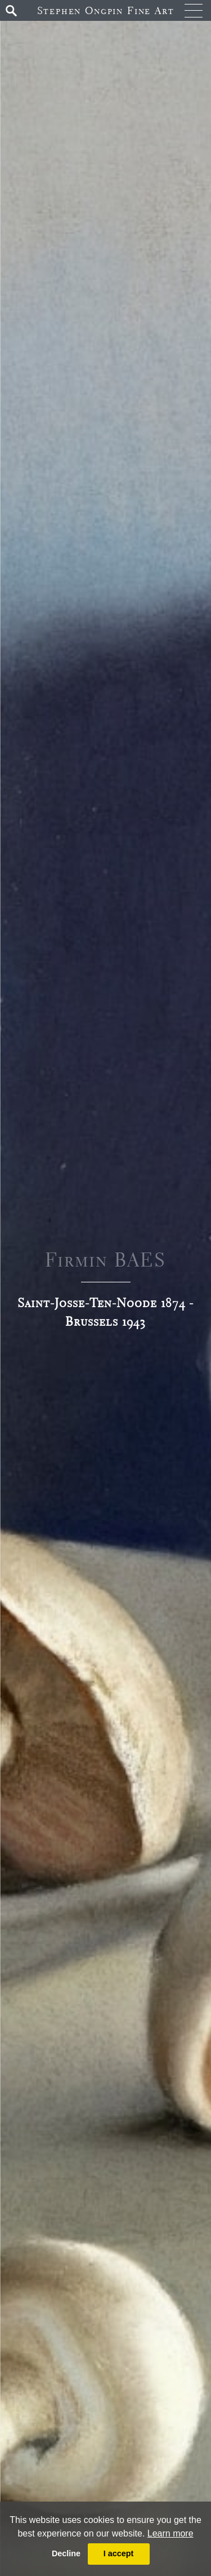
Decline (66, 2553)
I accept (119, 2553)
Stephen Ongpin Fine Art (105, 10)
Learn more (170, 2533)
